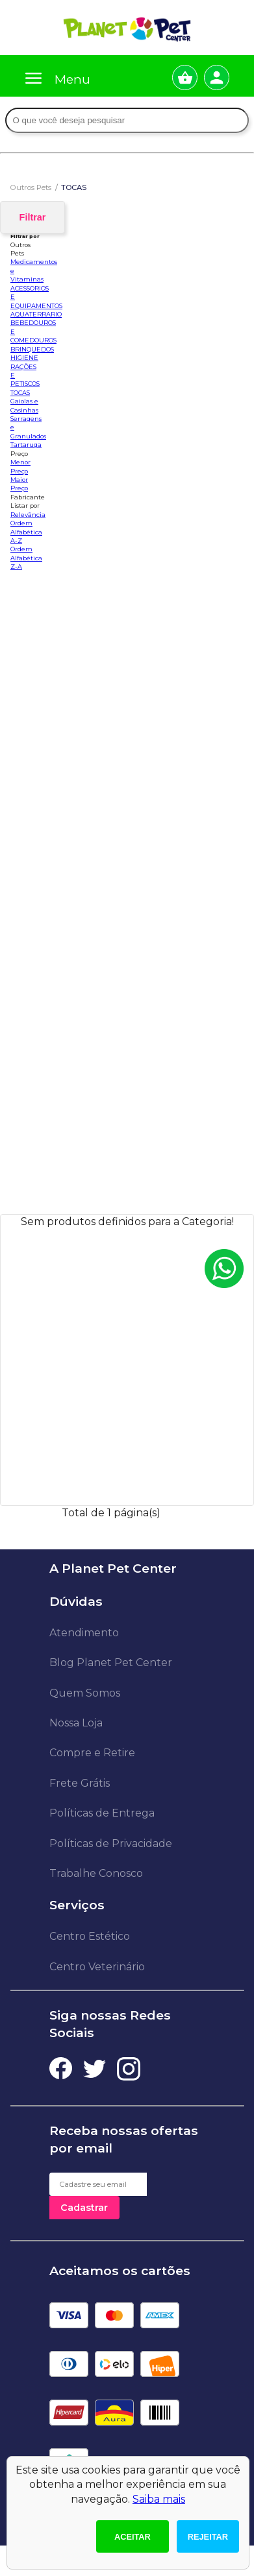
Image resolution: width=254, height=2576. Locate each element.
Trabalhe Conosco (96, 1873)
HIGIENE (24, 357)
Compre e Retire (92, 1753)
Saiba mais (159, 2499)
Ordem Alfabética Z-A (26, 557)
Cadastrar (84, 2207)
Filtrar (32, 217)
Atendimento (84, 1633)
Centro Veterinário (97, 1967)
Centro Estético (89, 1936)
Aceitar (132, 2537)
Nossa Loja (76, 1723)
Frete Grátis (79, 1783)
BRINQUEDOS (32, 349)
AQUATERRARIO (36, 314)
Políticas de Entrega (102, 1813)
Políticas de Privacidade (110, 1843)
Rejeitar (208, 2537)
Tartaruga (26, 444)
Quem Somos (84, 1693)
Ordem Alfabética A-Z (26, 531)
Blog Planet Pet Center (110, 1662)
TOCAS (20, 392)
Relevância (27, 514)
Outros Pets (30, 187)
